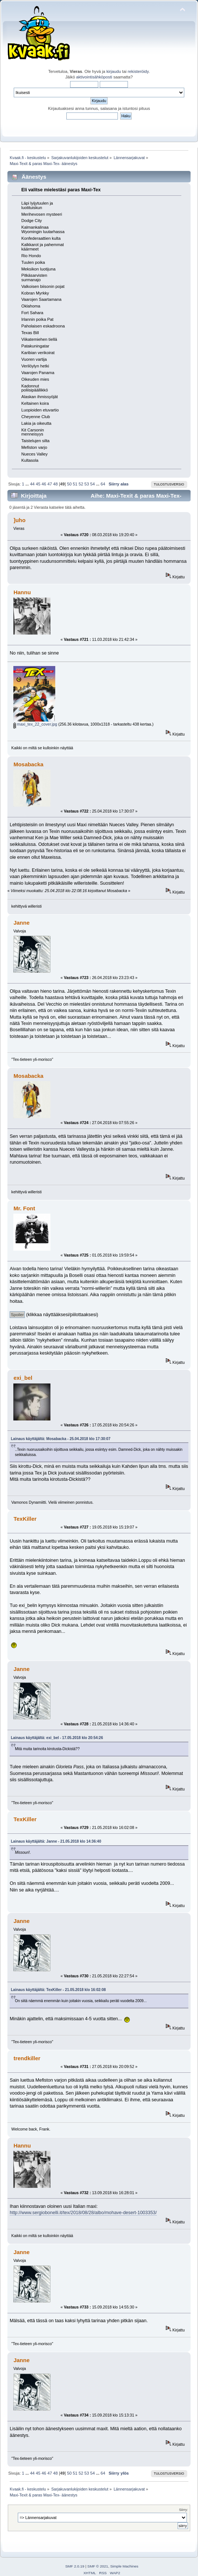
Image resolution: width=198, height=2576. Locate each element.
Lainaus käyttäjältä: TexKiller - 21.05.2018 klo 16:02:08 (58, 1990)
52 (81, 484)
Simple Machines (124, 2566)
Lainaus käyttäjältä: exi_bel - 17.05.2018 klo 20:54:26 (57, 1738)
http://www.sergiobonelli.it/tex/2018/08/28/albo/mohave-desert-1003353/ (83, 2212)
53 (87, 484)
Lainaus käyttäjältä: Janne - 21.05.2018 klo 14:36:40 (56, 1841)
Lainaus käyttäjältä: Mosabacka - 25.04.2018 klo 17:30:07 (60, 1439)
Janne (21, 922)
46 (44, 484)
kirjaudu (113, 71)
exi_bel (22, 1378)
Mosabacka (28, 764)
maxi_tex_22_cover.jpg (35, 724)
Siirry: (183, 2510)
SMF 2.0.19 (75, 2566)
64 (102, 484)
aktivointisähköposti (94, 77)
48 (55, 484)
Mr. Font (24, 1208)
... (27, 484)
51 (75, 484)
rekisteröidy (138, 71)
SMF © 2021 (98, 2566)
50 (69, 484)
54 (92, 484)
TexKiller (24, 1519)
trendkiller (26, 2058)
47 (49, 484)
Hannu (22, 592)
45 (38, 484)
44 (32, 484)
